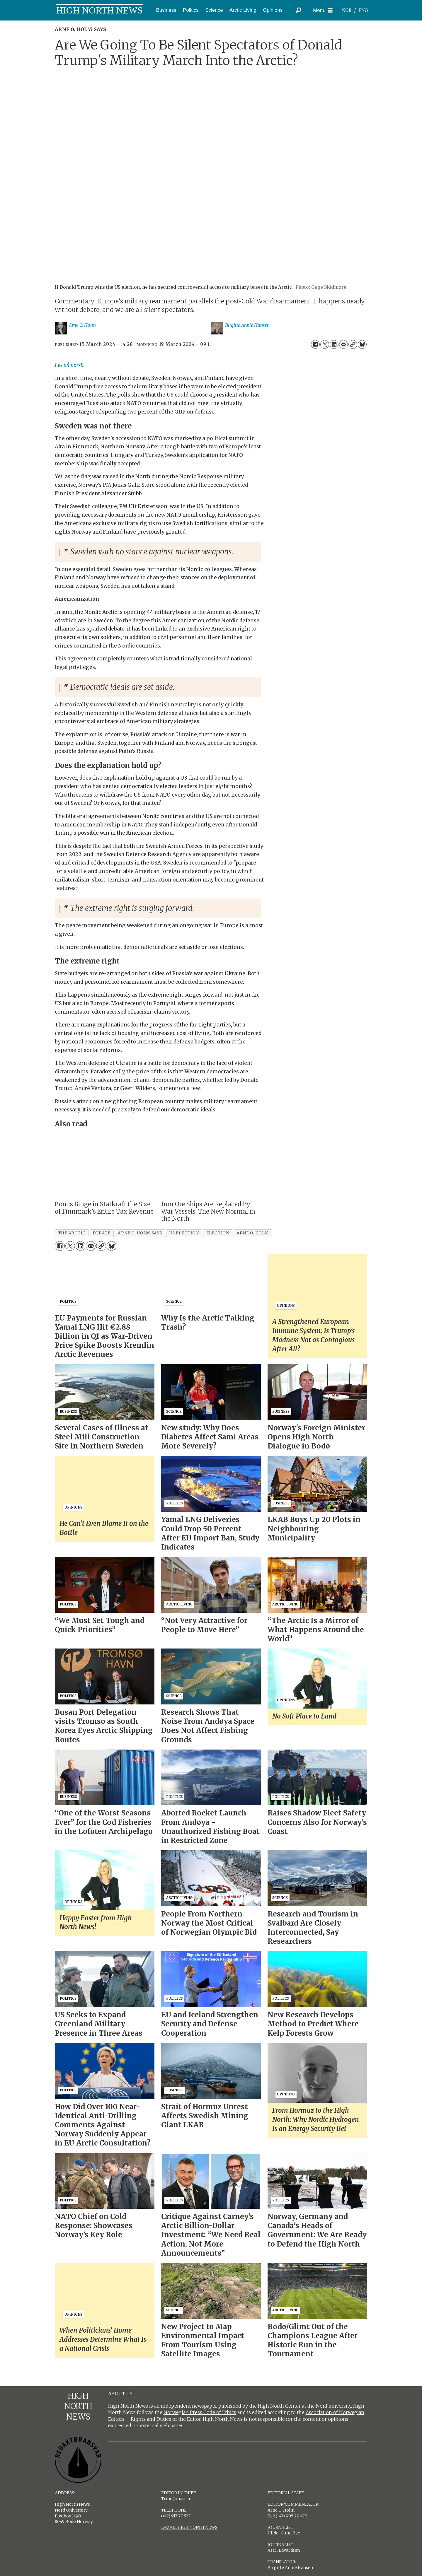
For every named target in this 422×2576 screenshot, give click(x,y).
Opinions (273, 10)
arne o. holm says (140, 1233)
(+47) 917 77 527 (176, 2516)
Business (166, 10)
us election (184, 1233)
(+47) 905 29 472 (291, 2516)
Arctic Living (242, 10)
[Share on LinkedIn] (334, 344)
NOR (346, 10)
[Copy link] (352, 344)
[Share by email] (343, 344)
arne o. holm (252, 1233)
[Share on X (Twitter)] (324, 344)
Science (214, 10)
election (217, 1233)
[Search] (298, 10)
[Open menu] (322, 10)
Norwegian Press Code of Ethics (200, 2412)
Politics (191, 10)
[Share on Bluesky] (362, 344)
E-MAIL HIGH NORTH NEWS (189, 2527)
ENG (363, 10)
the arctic (71, 1233)
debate (101, 1233)
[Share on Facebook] (315, 344)
